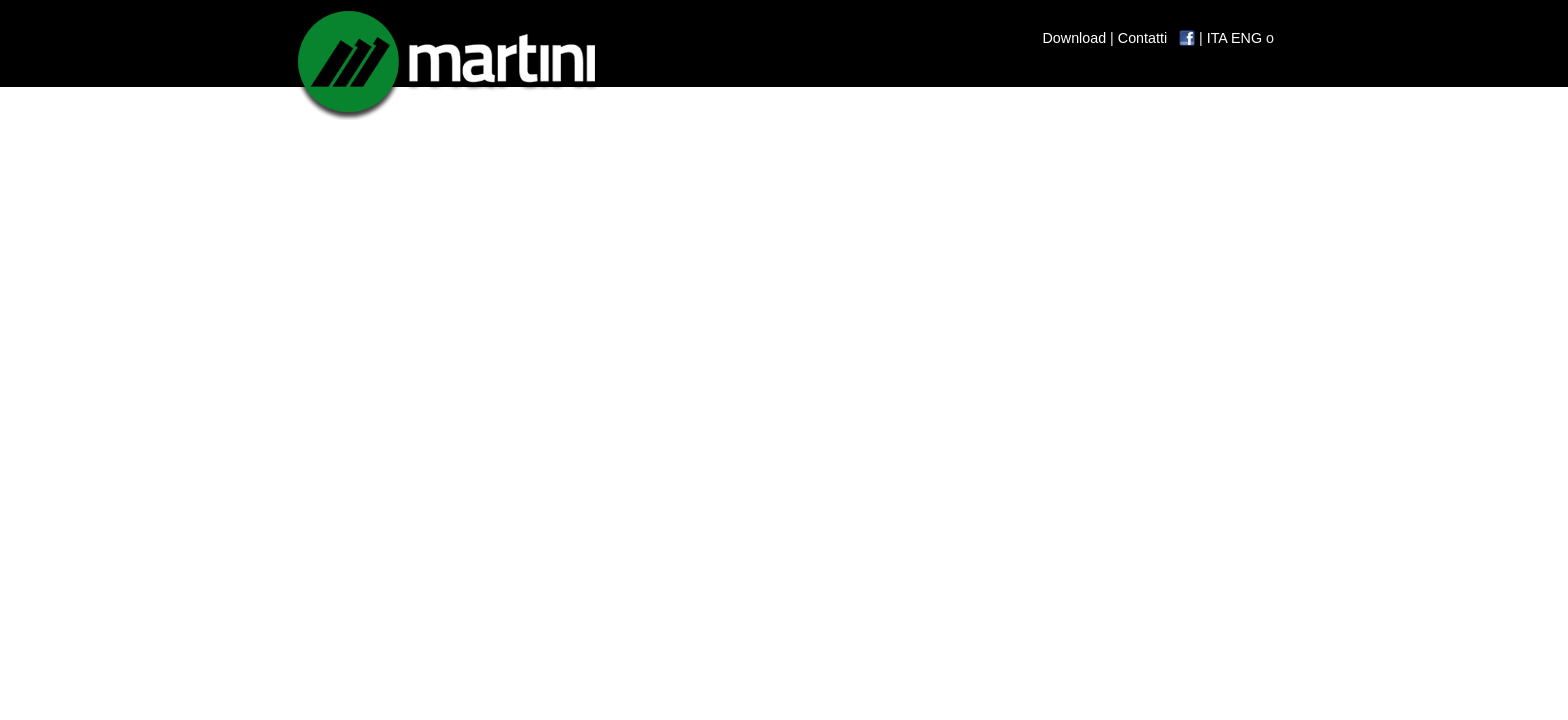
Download (1075, 38)
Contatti (1142, 38)
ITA (1217, 38)
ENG (1246, 38)
